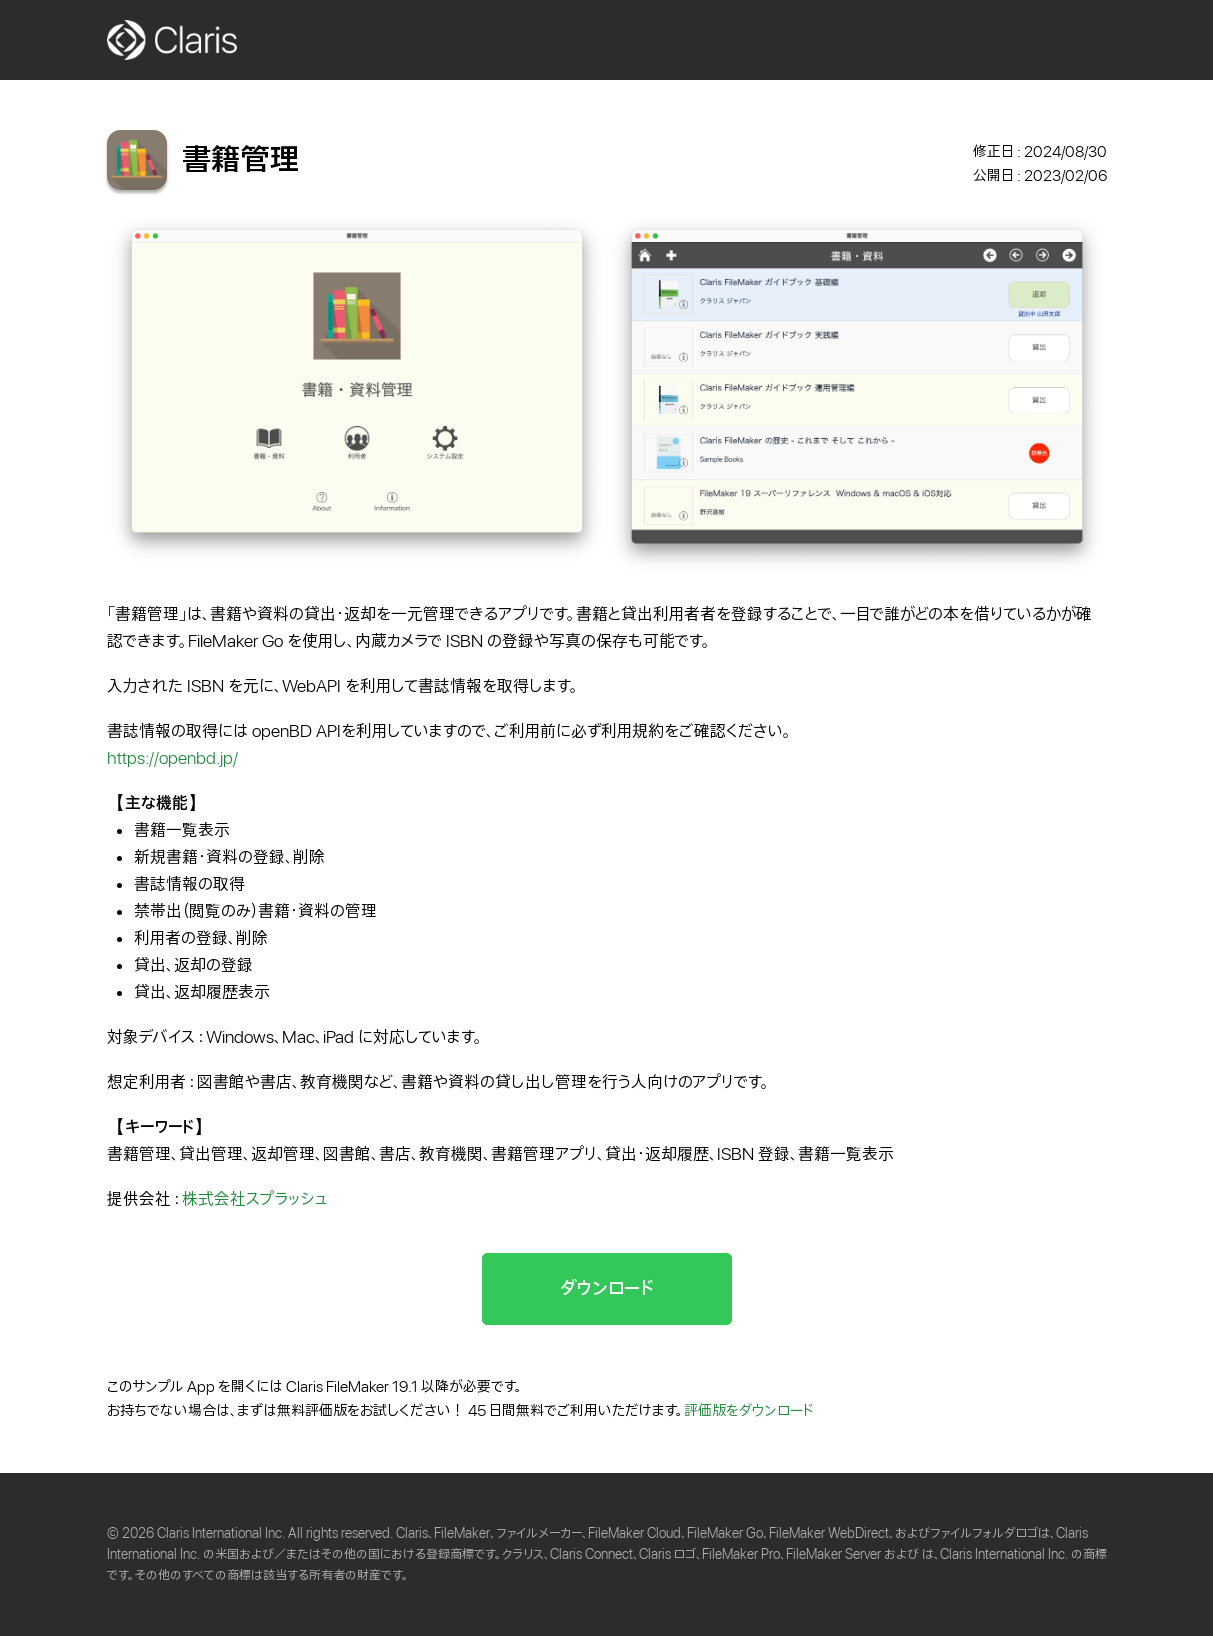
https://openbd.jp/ (172, 758)
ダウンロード (607, 1288)
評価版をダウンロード (749, 1411)
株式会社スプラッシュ (254, 1199)
